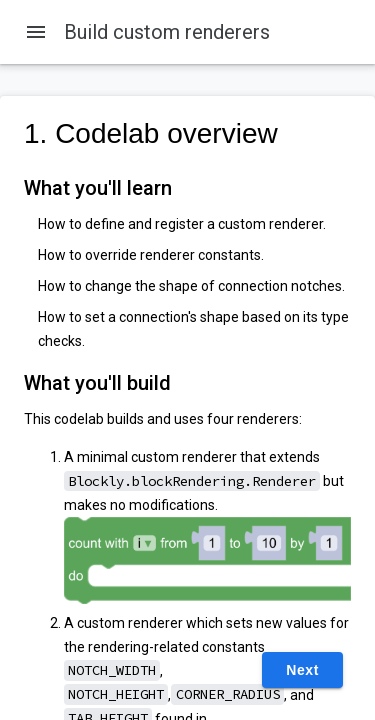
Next (302, 670)
